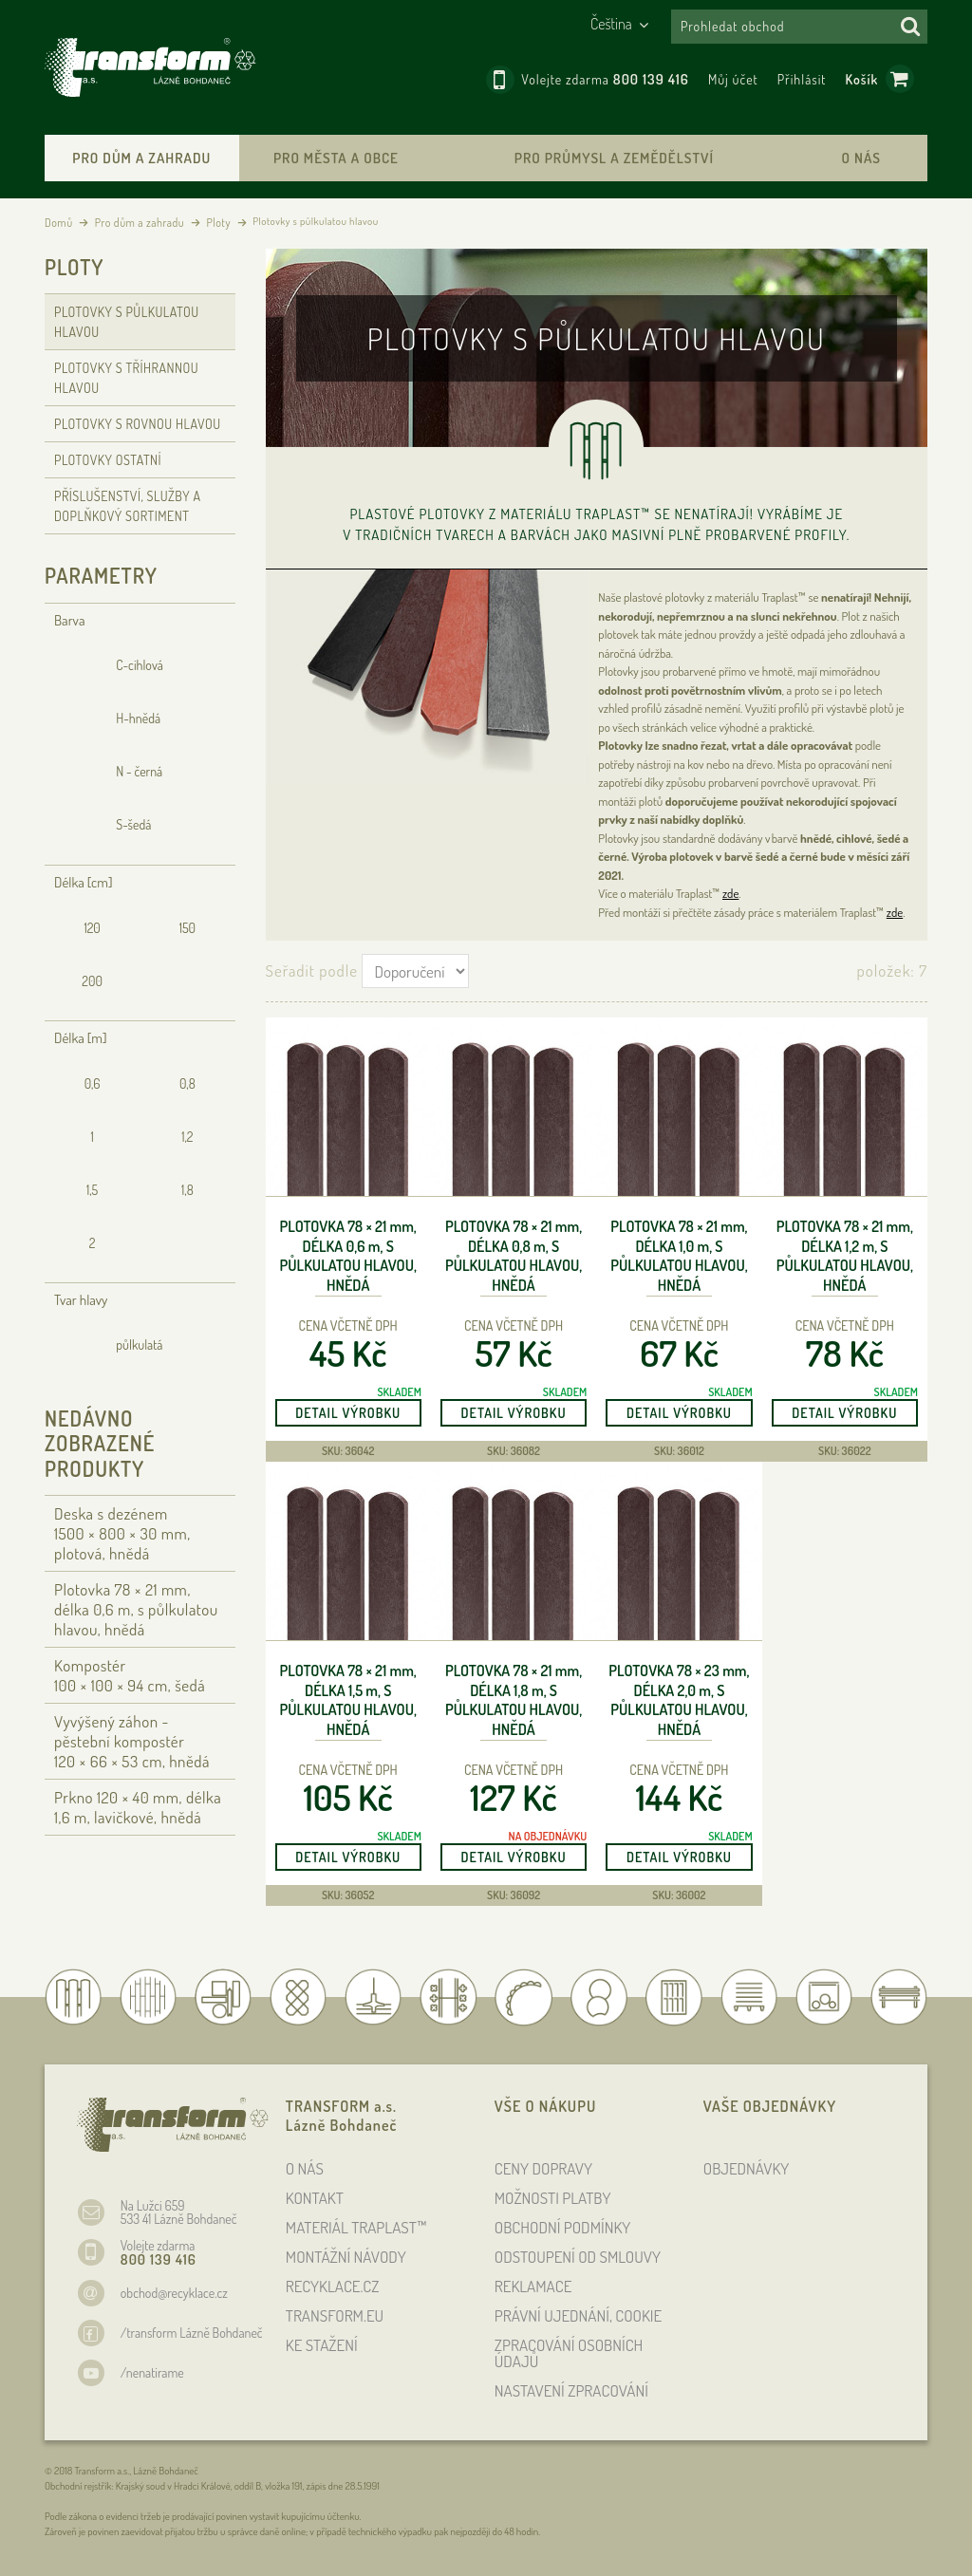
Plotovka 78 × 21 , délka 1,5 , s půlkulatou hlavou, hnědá (348, 1700)
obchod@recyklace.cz (174, 2293)
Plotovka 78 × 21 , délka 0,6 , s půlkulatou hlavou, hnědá (348, 1256)
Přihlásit (802, 79)
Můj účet (733, 79)
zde (730, 893)
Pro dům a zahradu (141, 158)
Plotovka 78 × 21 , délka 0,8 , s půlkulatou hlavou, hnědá (513, 1256)
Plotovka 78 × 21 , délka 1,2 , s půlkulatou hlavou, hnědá (844, 1256)
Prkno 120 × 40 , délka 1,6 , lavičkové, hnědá (137, 1807)
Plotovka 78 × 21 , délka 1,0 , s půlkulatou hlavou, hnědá (678, 1256)
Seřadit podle (312, 970)
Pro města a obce (336, 158)
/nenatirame (152, 2372)
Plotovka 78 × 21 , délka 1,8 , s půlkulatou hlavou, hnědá (513, 1700)
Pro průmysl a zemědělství (614, 158)
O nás (861, 158)
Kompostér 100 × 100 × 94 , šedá (129, 1675)
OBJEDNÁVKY (746, 2168)
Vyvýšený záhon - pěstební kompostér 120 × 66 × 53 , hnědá (132, 1741)
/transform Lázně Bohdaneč (192, 2332)
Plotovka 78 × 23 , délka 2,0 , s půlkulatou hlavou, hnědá (678, 1700)
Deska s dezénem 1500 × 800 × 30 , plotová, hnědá (122, 1533)
